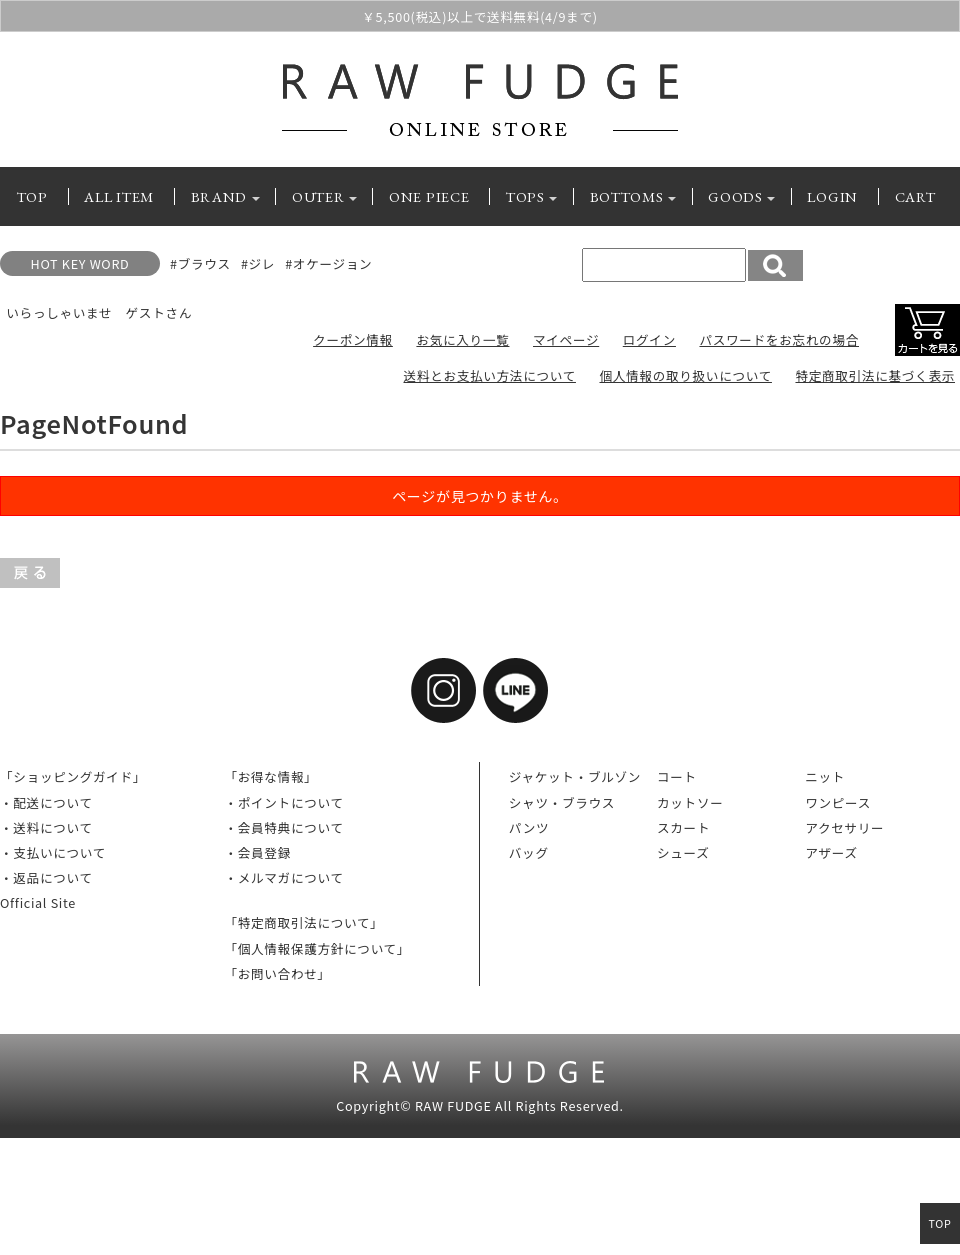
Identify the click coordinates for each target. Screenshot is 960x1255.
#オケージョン (328, 263)
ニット (825, 776)
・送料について (46, 827)
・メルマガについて (283, 877)
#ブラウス (200, 263)
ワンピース (838, 802)
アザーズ (831, 852)
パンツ (529, 827)
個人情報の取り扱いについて (685, 375)
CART (915, 196)
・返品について (46, 877)
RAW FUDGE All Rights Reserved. (519, 1105)
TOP (32, 196)
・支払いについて (53, 852)
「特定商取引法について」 (303, 922)
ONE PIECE (429, 196)
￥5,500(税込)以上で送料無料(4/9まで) (479, 17)
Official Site (38, 902)
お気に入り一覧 (462, 339)
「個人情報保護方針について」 (317, 948)
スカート (683, 827)
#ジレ (258, 263)
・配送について (46, 802)
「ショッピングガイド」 (73, 776)
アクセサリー (844, 827)
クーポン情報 (353, 339)
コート (677, 776)
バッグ (529, 852)
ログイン (649, 339)
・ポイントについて (283, 802)
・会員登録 (257, 852)
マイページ (566, 339)
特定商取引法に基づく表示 (875, 375)
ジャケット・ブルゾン (575, 776)
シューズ (683, 852)
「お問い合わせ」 (277, 973)
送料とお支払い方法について (490, 375)
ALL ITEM (119, 196)
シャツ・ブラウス (562, 802)
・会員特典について (283, 827)
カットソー (690, 802)
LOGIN (832, 196)
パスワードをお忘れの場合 (779, 339)
